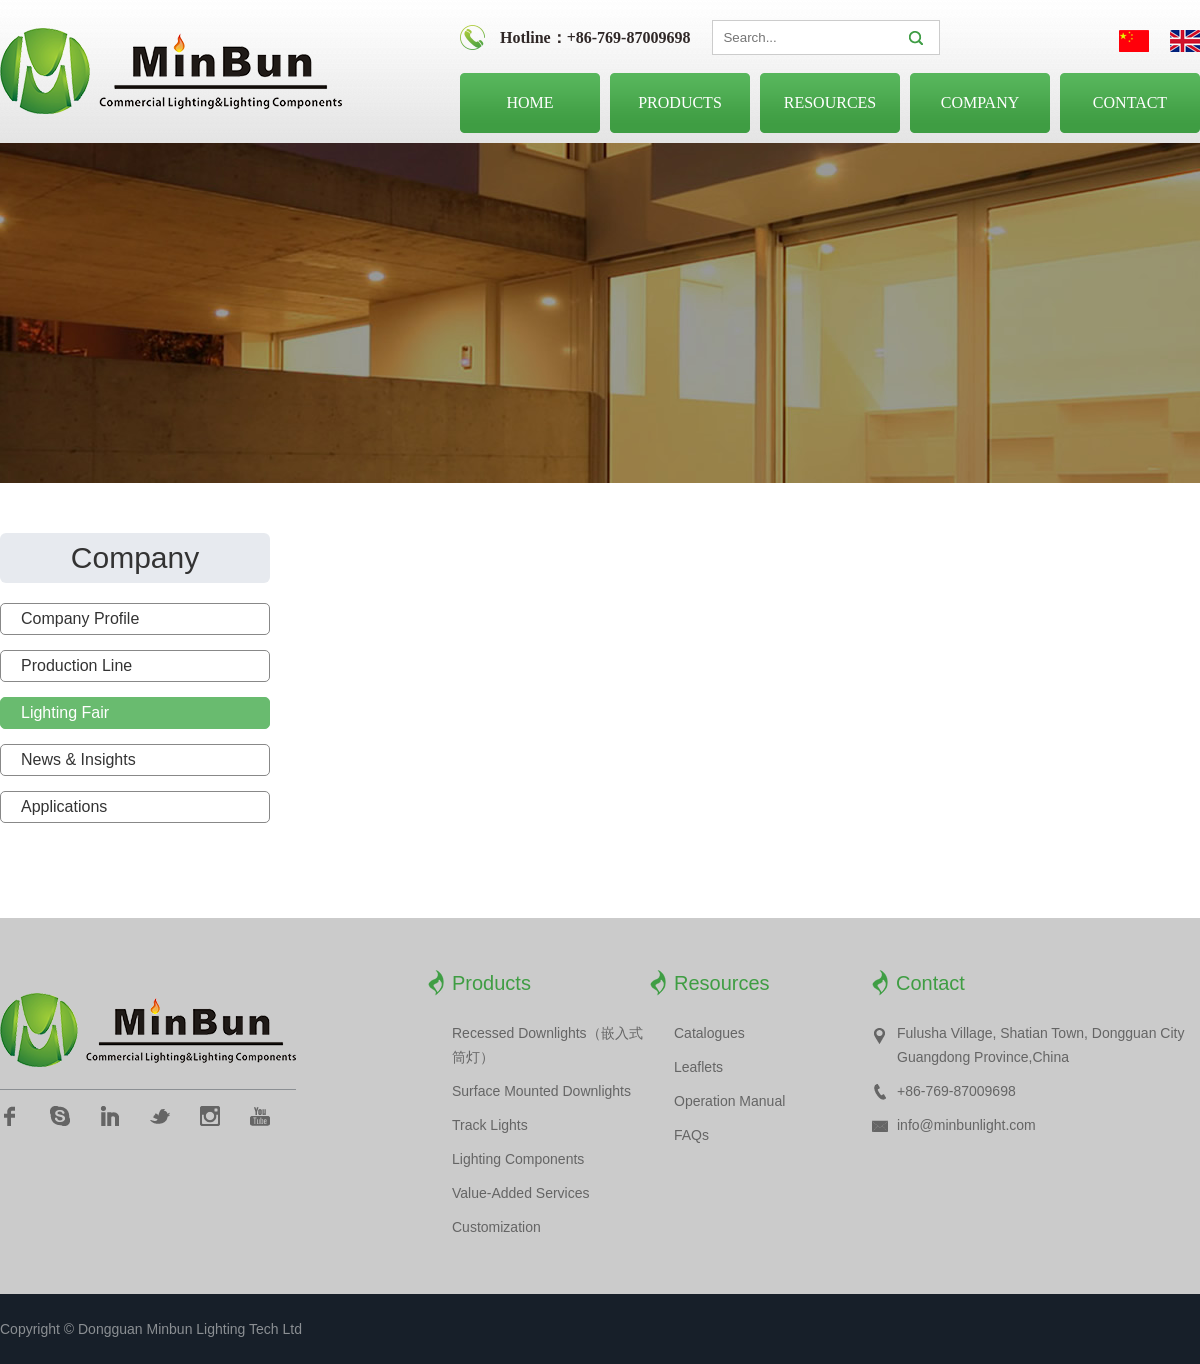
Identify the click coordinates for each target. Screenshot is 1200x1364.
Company (980, 102)
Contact (1130, 102)
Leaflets (698, 1067)
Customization (496, 1227)
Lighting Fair (65, 712)
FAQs (691, 1135)
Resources (830, 102)
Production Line (76, 665)
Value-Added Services (520, 1193)
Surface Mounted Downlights (541, 1091)
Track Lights (490, 1125)
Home (529, 102)
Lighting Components (518, 1159)
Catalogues (709, 1033)
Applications (64, 806)
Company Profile (80, 618)
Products (680, 102)
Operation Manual (729, 1101)
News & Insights (78, 759)
